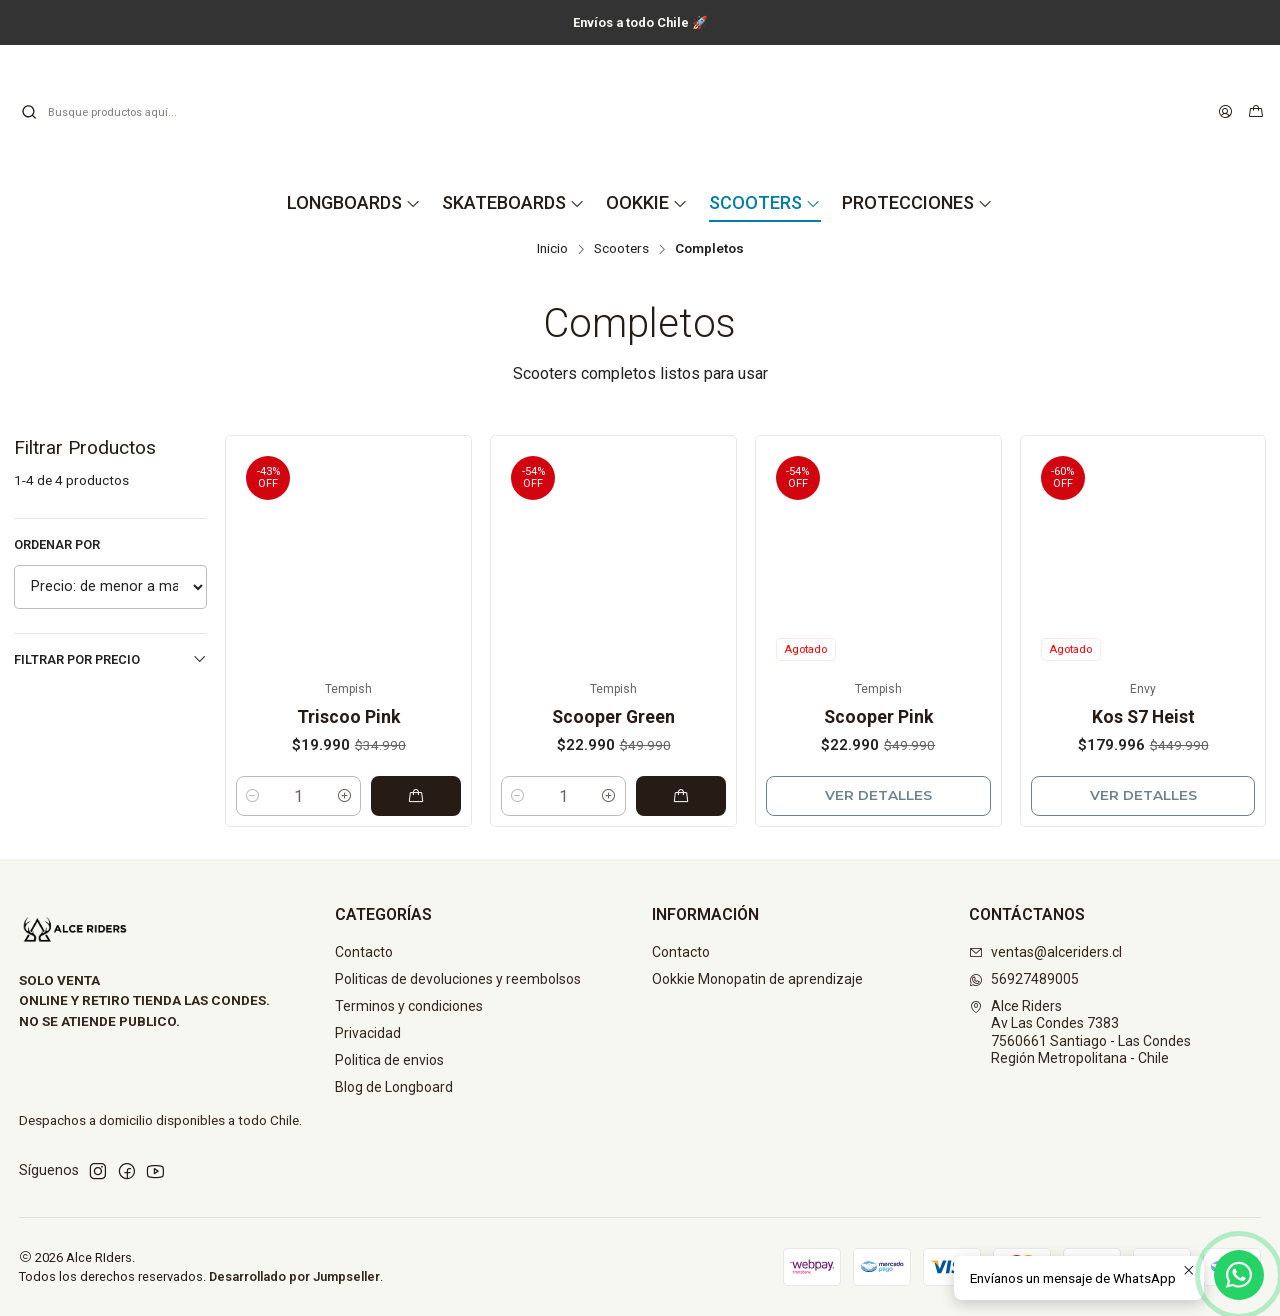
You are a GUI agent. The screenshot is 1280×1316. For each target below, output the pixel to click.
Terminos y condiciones (409, 1006)
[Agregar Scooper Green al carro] (681, 796)
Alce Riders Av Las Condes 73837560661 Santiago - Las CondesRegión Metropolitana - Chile (1080, 1032)
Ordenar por (57, 544)
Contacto (364, 952)
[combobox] (122, 112)
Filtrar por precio (111, 659)
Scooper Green (613, 717)
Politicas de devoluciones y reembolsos (458, 979)
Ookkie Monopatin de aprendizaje (757, 979)
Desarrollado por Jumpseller (294, 1276)
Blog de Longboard (394, 1087)
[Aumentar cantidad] (344, 796)
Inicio (552, 249)
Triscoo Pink (348, 717)
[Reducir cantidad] (252, 796)
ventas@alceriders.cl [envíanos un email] (1045, 952)
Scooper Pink (878, 717)
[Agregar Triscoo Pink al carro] (416, 796)
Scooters (621, 249)
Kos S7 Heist (1143, 717)
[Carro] (1256, 112)
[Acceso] (1225, 112)
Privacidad (368, 1033)
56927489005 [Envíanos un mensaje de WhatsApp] (1024, 979)
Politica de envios (389, 1060)
